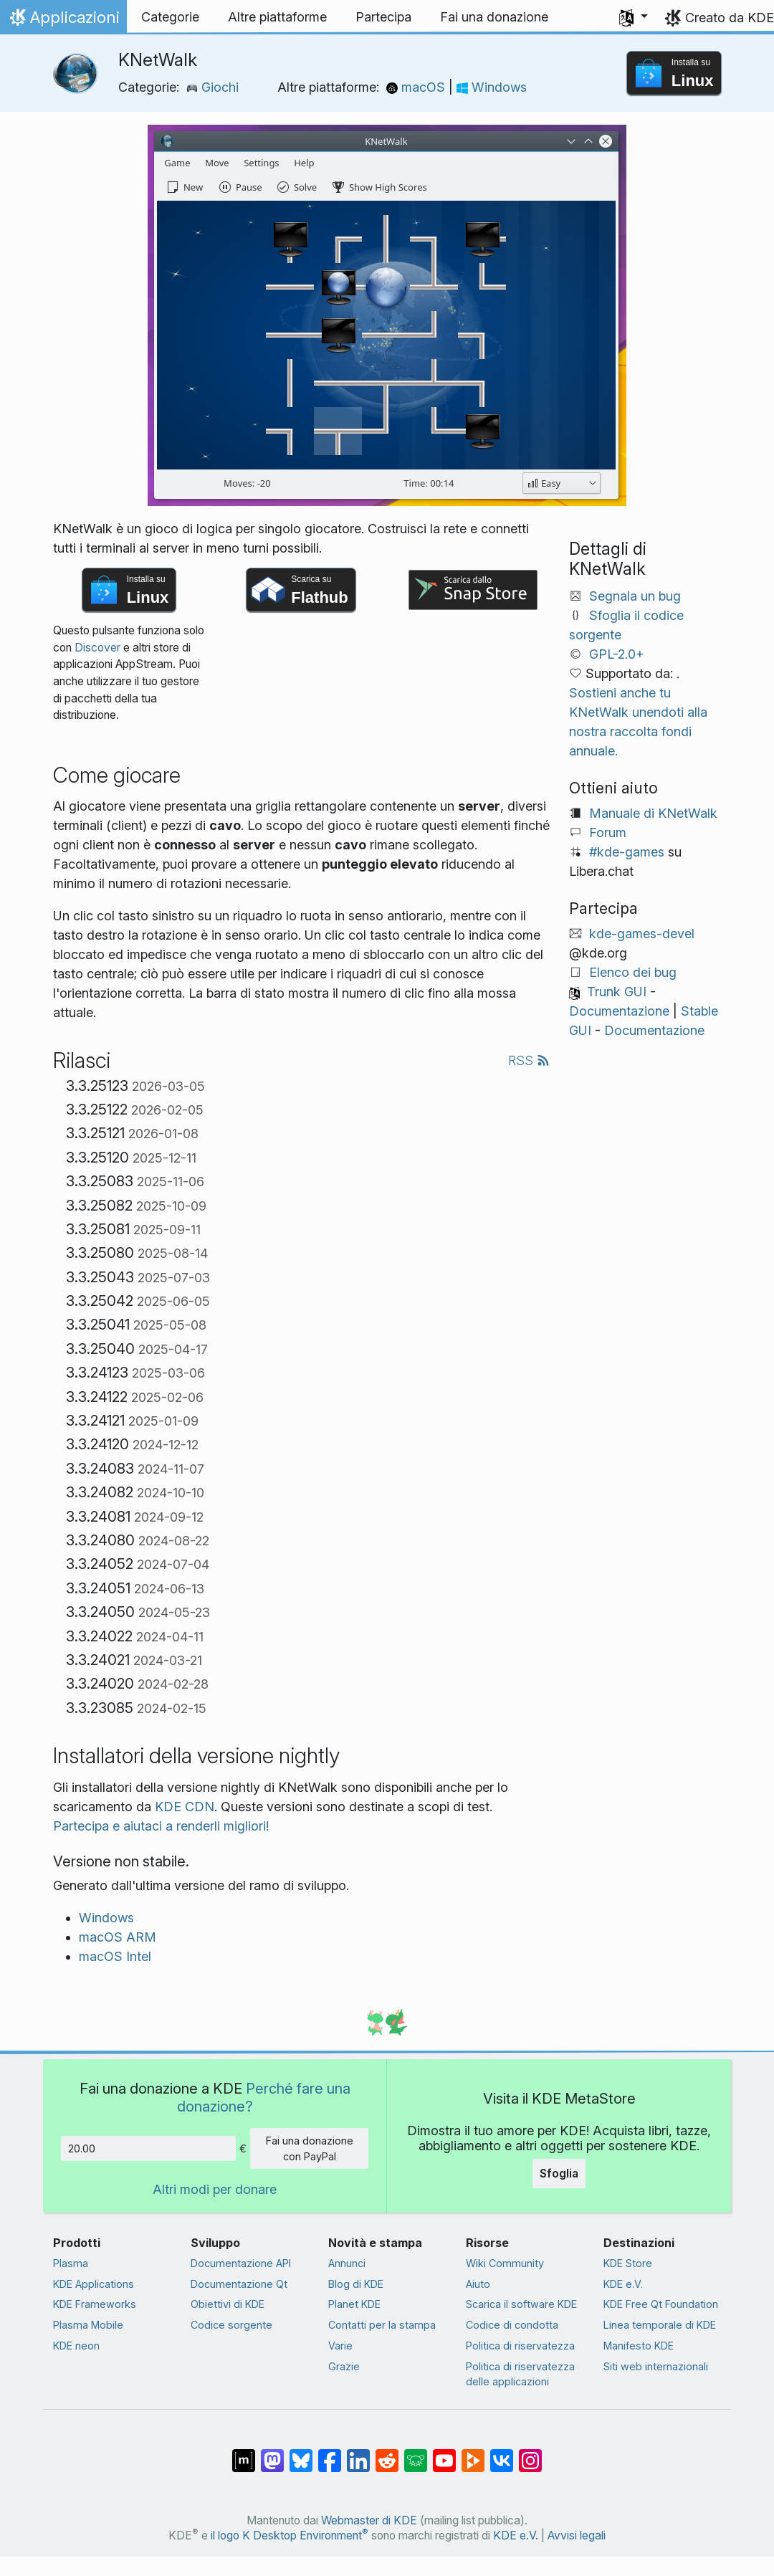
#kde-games (626, 851)
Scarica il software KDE (521, 2304)
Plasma (70, 2263)
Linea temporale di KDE (659, 2325)
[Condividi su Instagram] (530, 2453)
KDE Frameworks (94, 2304)
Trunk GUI (616, 991)
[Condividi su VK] (501, 2453)
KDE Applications (93, 2284)
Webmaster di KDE (369, 2520)
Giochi (212, 87)
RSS (529, 1060)
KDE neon (76, 2345)
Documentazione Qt (239, 2284)
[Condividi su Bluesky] (301, 2453)
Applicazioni (63, 20)
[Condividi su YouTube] (444, 2453)
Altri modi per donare (215, 2189)
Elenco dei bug (633, 972)
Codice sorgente (231, 2325)
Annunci (347, 2263)
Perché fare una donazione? (263, 2096)
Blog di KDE (355, 2284)
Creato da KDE (729, 17)
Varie (340, 2345)
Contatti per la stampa (382, 2325)
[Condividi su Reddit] (387, 2453)
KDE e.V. (623, 2284)
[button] (633, 17)
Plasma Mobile (88, 2325)
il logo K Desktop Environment (289, 2535)
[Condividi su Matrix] (243, 2453)
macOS (417, 87)
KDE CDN (184, 1806)
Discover (97, 647)
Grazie (344, 2366)
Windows (492, 87)
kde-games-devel (641, 933)
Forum (607, 832)
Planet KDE (354, 2304)
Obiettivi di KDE (227, 2304)
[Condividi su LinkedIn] (358, 2453)
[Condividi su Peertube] (473, 2453)
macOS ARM (117, 1937)
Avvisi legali (577, 2535)
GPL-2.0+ (616, 654)
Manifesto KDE (638, 2345)
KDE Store (627, 2263)
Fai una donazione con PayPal (309, 2148)
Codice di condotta (512, 2325)
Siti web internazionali (655, 2366)
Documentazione (619, 1011)
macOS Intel (115, 1956)
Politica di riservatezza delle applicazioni (520, 2374)
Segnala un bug (635, 596)
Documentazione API (241, 2263)
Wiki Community (505, 2263)
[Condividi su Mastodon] (272, 2453)
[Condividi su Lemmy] (415, 2453)
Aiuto (478, 2284)
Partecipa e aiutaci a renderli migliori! (161, 1825)
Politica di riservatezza (520, 2345)
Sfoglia (559, 2173)
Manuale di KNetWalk (653, 813)
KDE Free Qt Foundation (660, 2304)
